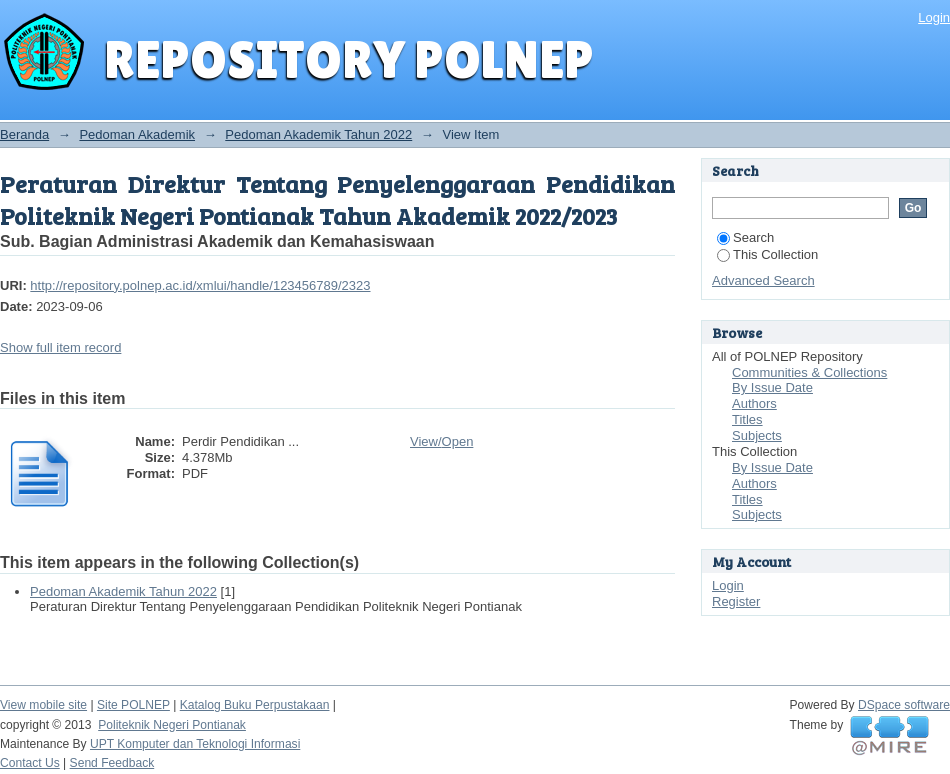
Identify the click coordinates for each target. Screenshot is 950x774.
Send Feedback (112, 763)
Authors (754, 403)
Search (745, 237)
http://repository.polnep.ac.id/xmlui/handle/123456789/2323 (200, 285)
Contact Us (30, 763)
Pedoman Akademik (137, 134)
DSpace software (904, 705)
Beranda (24, 134)
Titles (747, 419)
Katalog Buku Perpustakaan (255, 705)
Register (736, 601)
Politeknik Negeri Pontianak (172, 725)
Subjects (757, 435)
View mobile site (43, 705)
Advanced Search (763, 280)
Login (934, 17)
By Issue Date (772, 387)
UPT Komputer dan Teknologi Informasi (195, 744)
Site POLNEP (133, 705)
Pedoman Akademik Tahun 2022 (318, 134)
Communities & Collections (809, 372)
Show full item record (60, 347)
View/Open (441, 441)
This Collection (767, 254)
